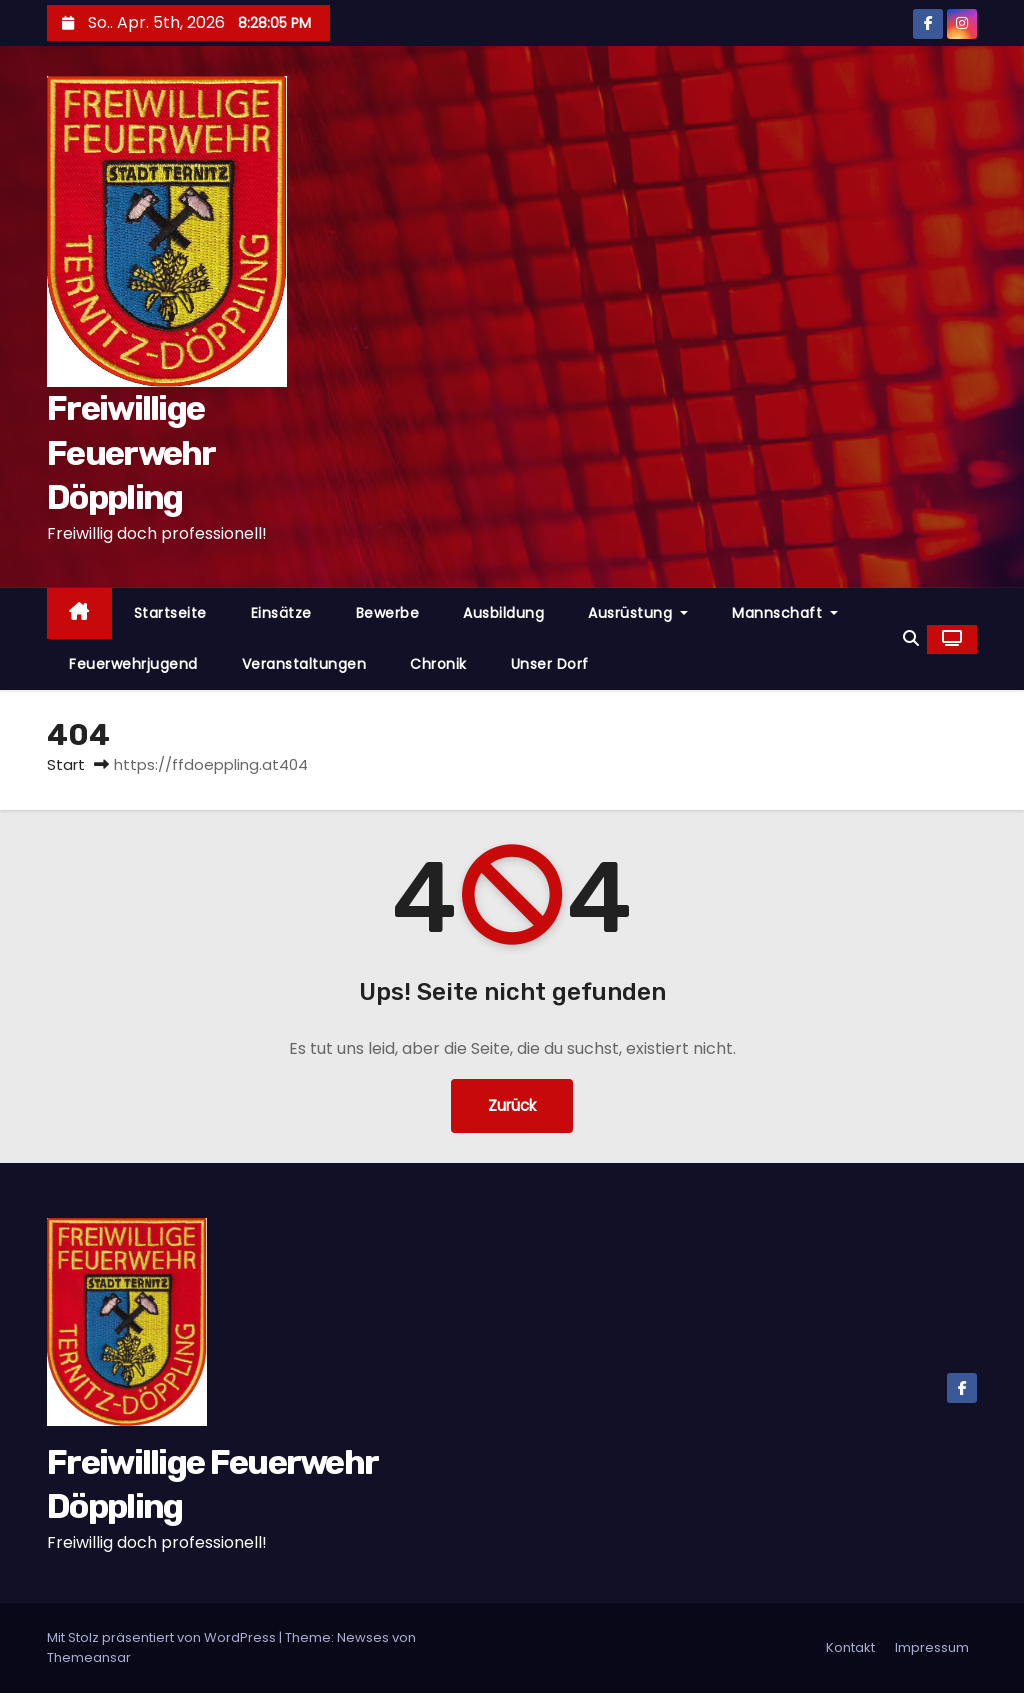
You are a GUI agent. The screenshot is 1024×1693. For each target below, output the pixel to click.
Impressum (932, 1647)
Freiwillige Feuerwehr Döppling (131, 452)
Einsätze (281, 613)
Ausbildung (503, 613)
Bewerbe (388, 613)
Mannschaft (785, 613)
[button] (911, 638)
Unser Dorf (550, 664)
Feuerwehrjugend (133, 664)
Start (66, 764)
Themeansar (89, 1657)
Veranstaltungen (304, 664)
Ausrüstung (638, 613)
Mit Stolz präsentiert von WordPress (163, 1637)
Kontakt (850, 1647)
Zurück (512, 1105)
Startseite (170, 613)
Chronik (438, 664)
